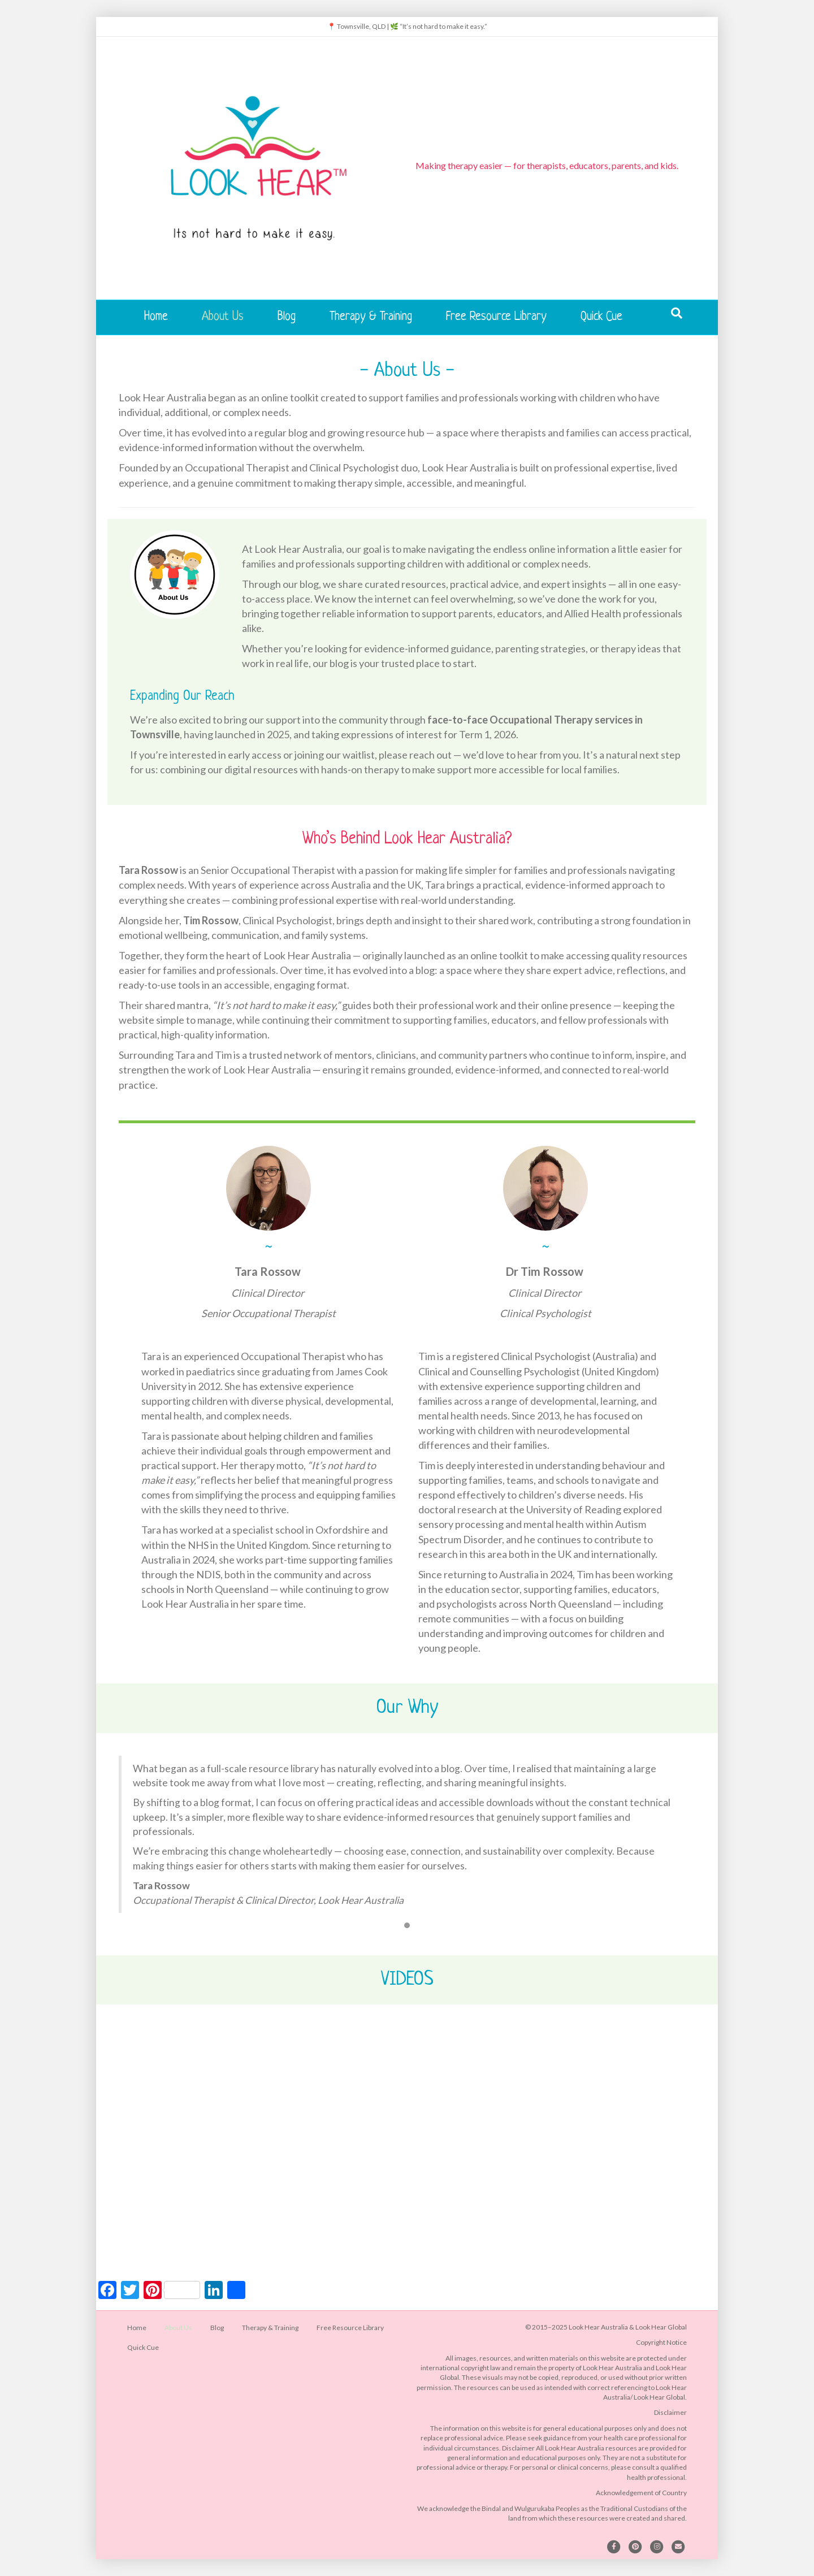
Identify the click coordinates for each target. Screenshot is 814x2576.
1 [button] (407, 1925)
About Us (223, 316)
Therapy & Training (371, 316)
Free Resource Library (496, 316)
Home (156, 316)
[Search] (676, 313)
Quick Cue (601, 316)
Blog (287, 316)
